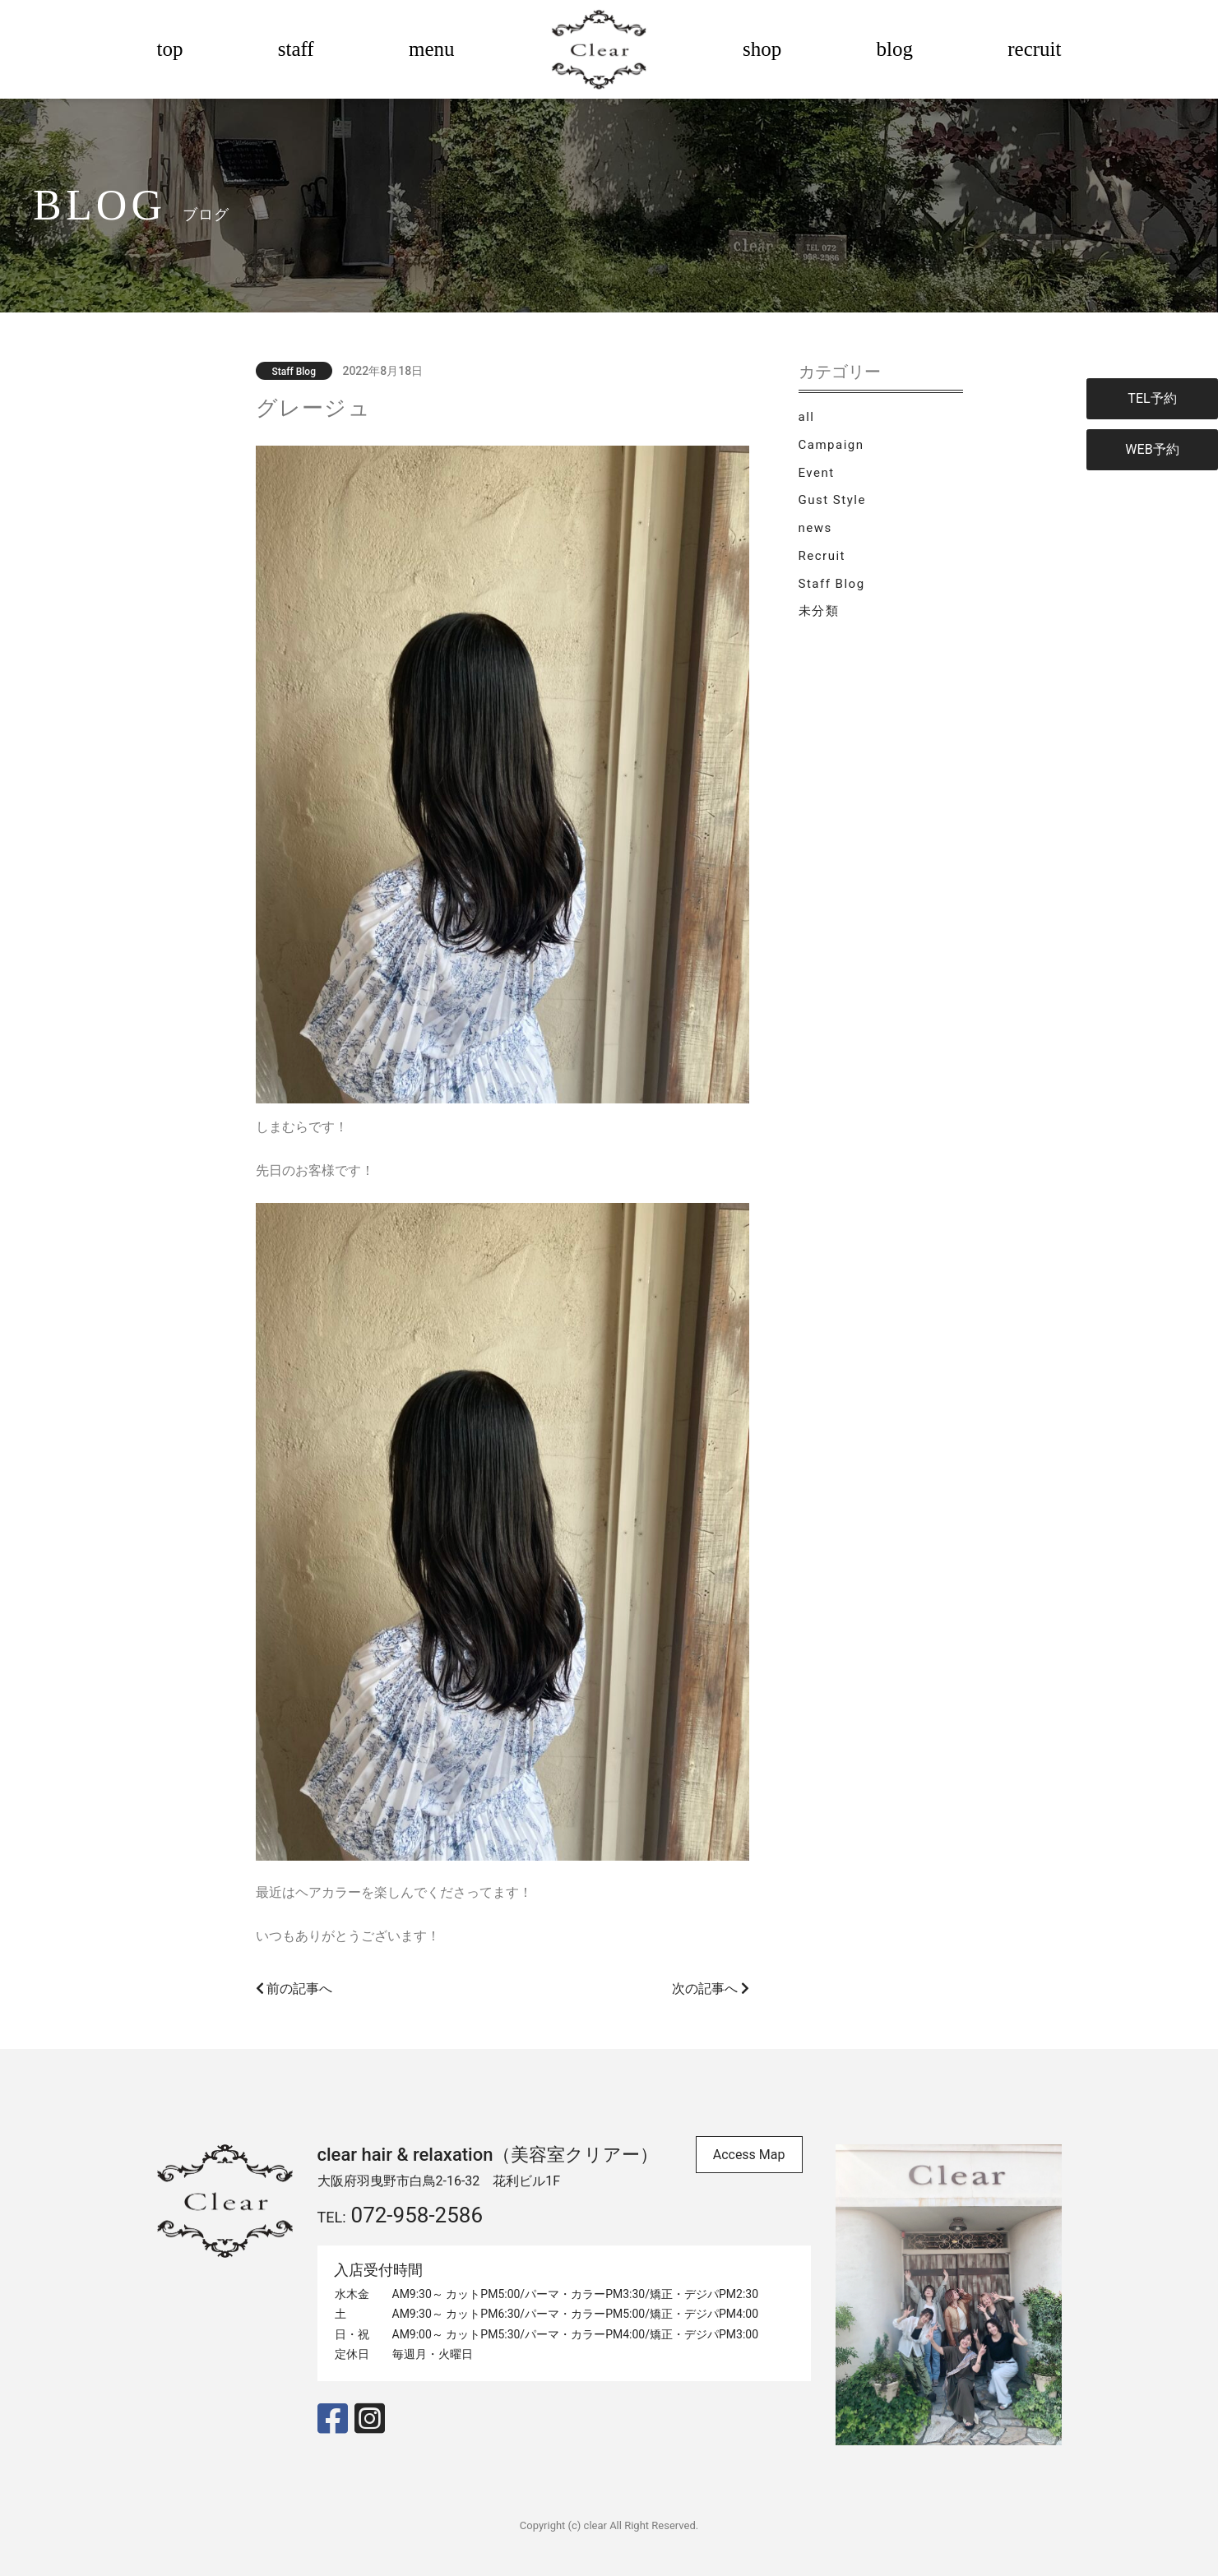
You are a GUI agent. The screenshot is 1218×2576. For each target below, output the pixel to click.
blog (895, 49)
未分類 (819, 611)
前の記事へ (294, 1988)
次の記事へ (710, 1988)
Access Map (749, 2154)
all (807, 416)
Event (817, 472)
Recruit (822, 555)
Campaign (831, 444)
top (170, 49)
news (815, 527)
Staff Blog (832, 583)
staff (296, 49)
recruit (1034, 49)
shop (762, 49)
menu (432, 49)
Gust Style (832, 500)
